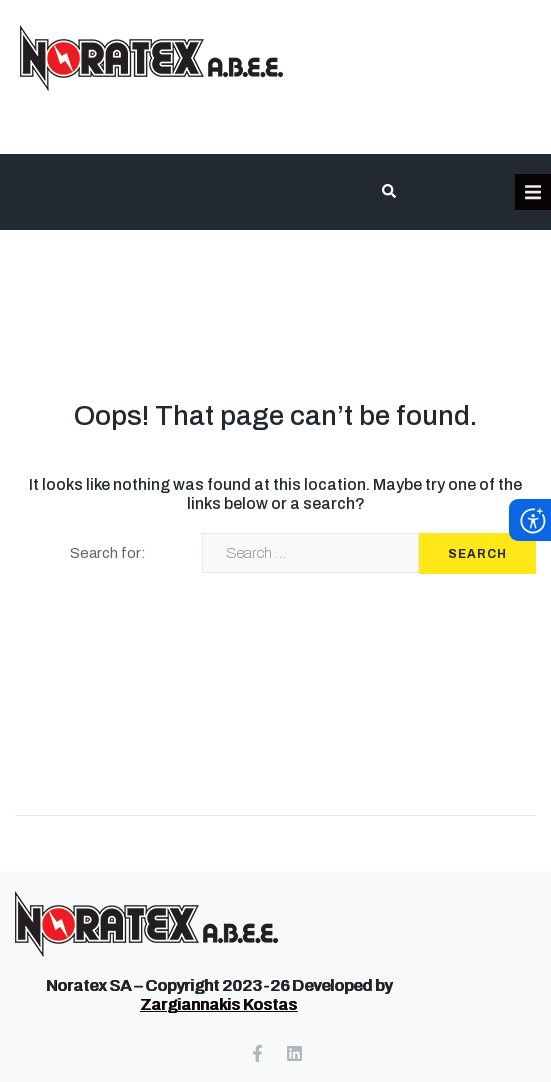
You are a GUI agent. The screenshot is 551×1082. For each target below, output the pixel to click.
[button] (533, 192)
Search (477, 554)
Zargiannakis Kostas (218, 1004)
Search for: (108, 553)
